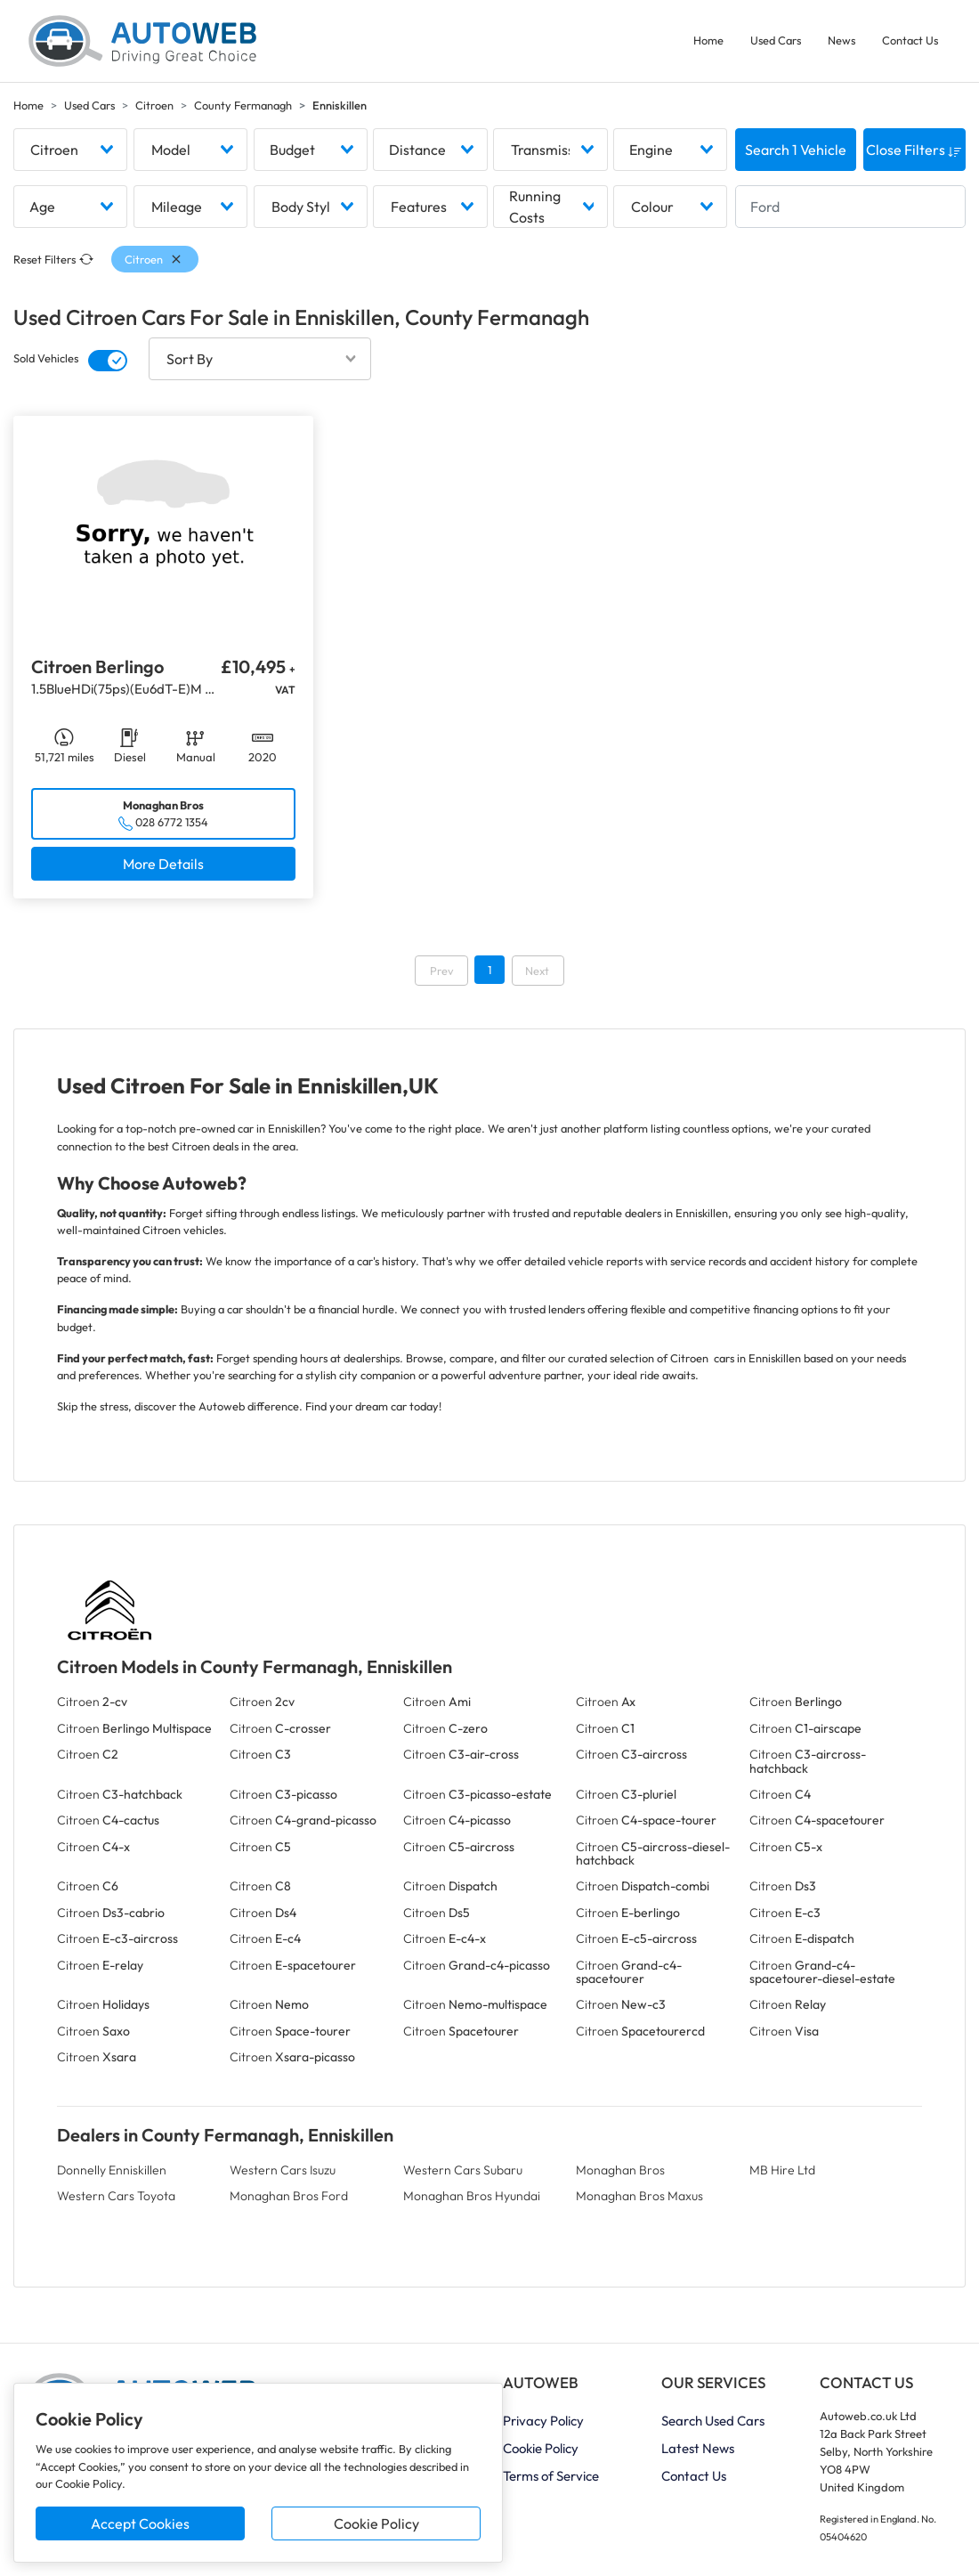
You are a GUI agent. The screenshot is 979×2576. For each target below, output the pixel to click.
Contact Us (910, 40)
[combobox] (70, 149)
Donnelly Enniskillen (111, 2170)
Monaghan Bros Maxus (639, 2196)
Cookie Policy (376, 2523)
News (841, 40)
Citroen (154, 105)
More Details (163, 864)
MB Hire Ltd (782, 2170)
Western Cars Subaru (462, 2170)
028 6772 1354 (171, 822)
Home (708, 40)
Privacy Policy (543, 2420)
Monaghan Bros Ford (289, 2196)
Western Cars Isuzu (283, 2170)
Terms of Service (551, 2475)
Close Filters (914, 149)
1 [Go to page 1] (489, 970)
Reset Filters (53, 259)
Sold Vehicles (45, 358)
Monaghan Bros (620, 2170)
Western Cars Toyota (116, 2196)
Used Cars (775, 40)
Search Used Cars (713, 2420)
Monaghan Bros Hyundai (471, 2196)
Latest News (697, 2448)
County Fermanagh (243, 105)
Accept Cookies (140, 2523)
